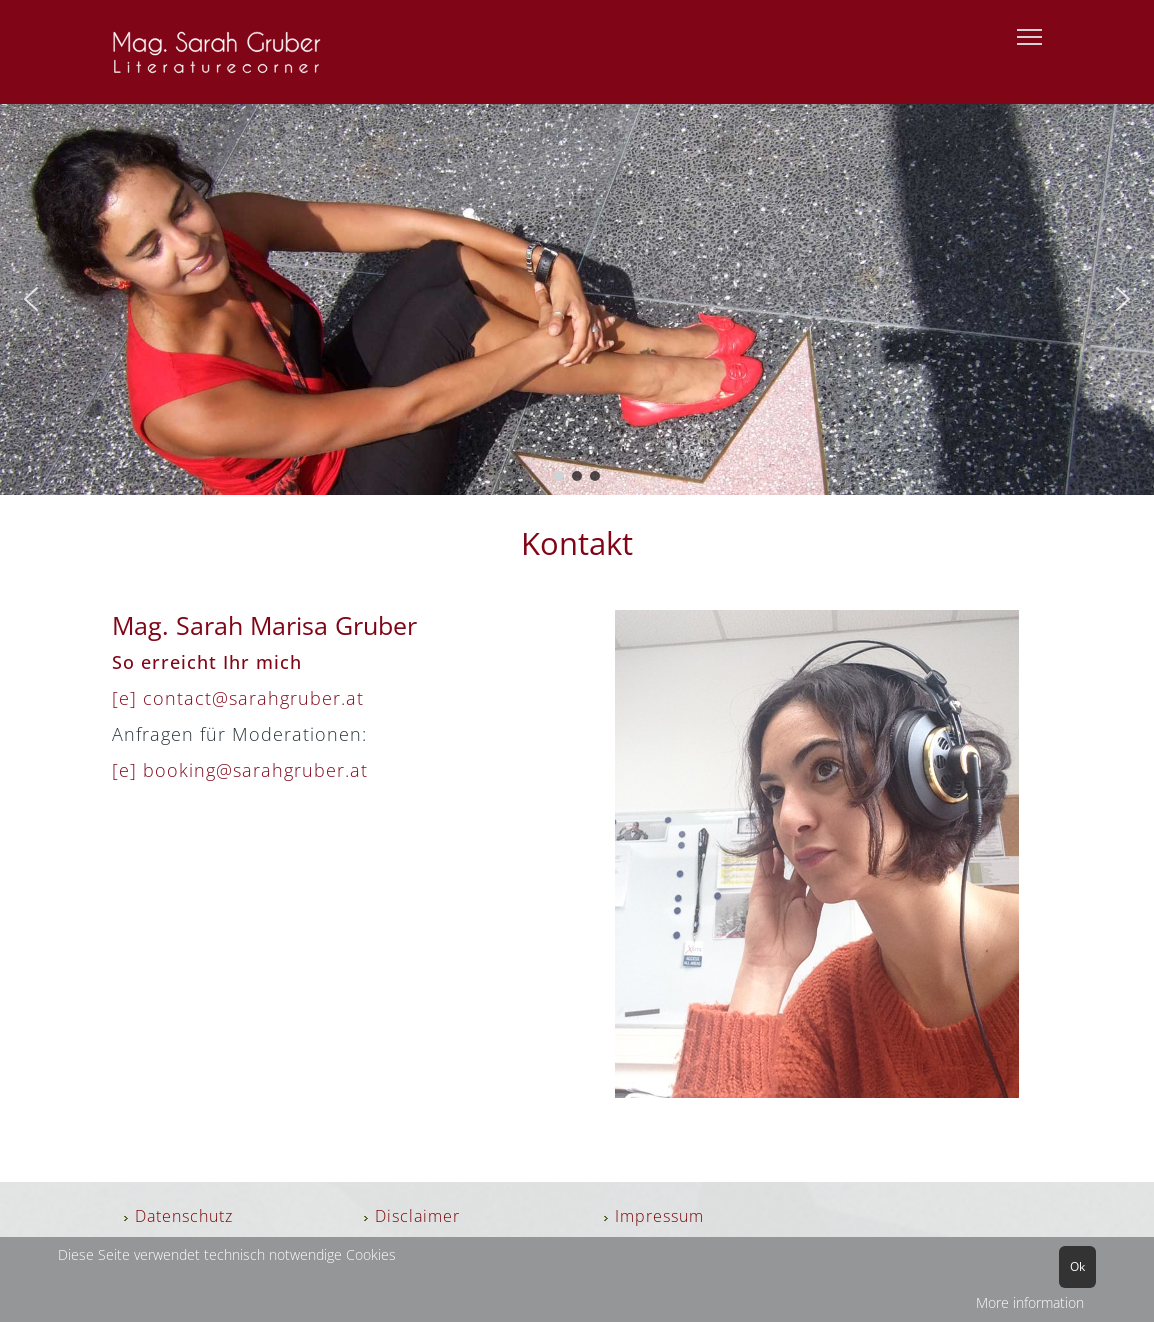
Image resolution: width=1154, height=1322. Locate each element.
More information (1030, 1302)
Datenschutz (184, 1216)
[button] (31, 299)
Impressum (659, 1216)
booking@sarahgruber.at (255, 770)
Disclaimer (417, 1216)
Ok (1077, 1266)
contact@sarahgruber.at (253, 698)
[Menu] (1029, 37)
